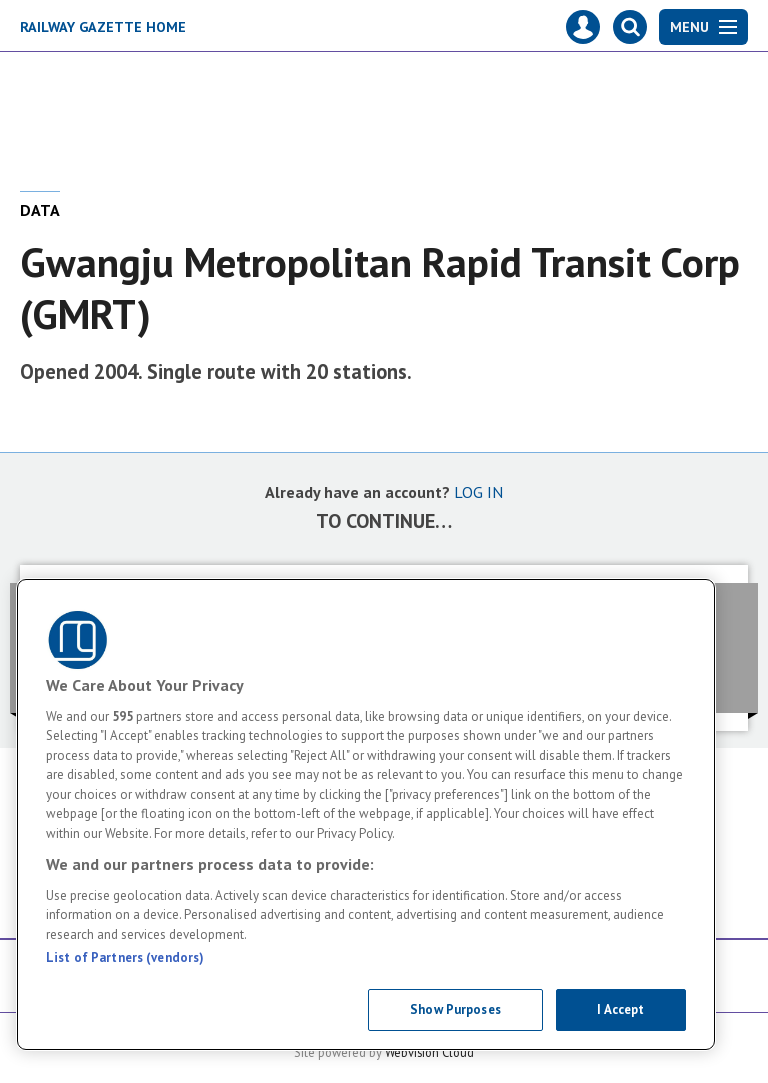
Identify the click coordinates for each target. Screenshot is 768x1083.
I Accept (620, 1009)
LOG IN (478, 492)
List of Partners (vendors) (125, 957)
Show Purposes (455, 1009)
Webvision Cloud (429, 1052)
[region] (366, 814)
